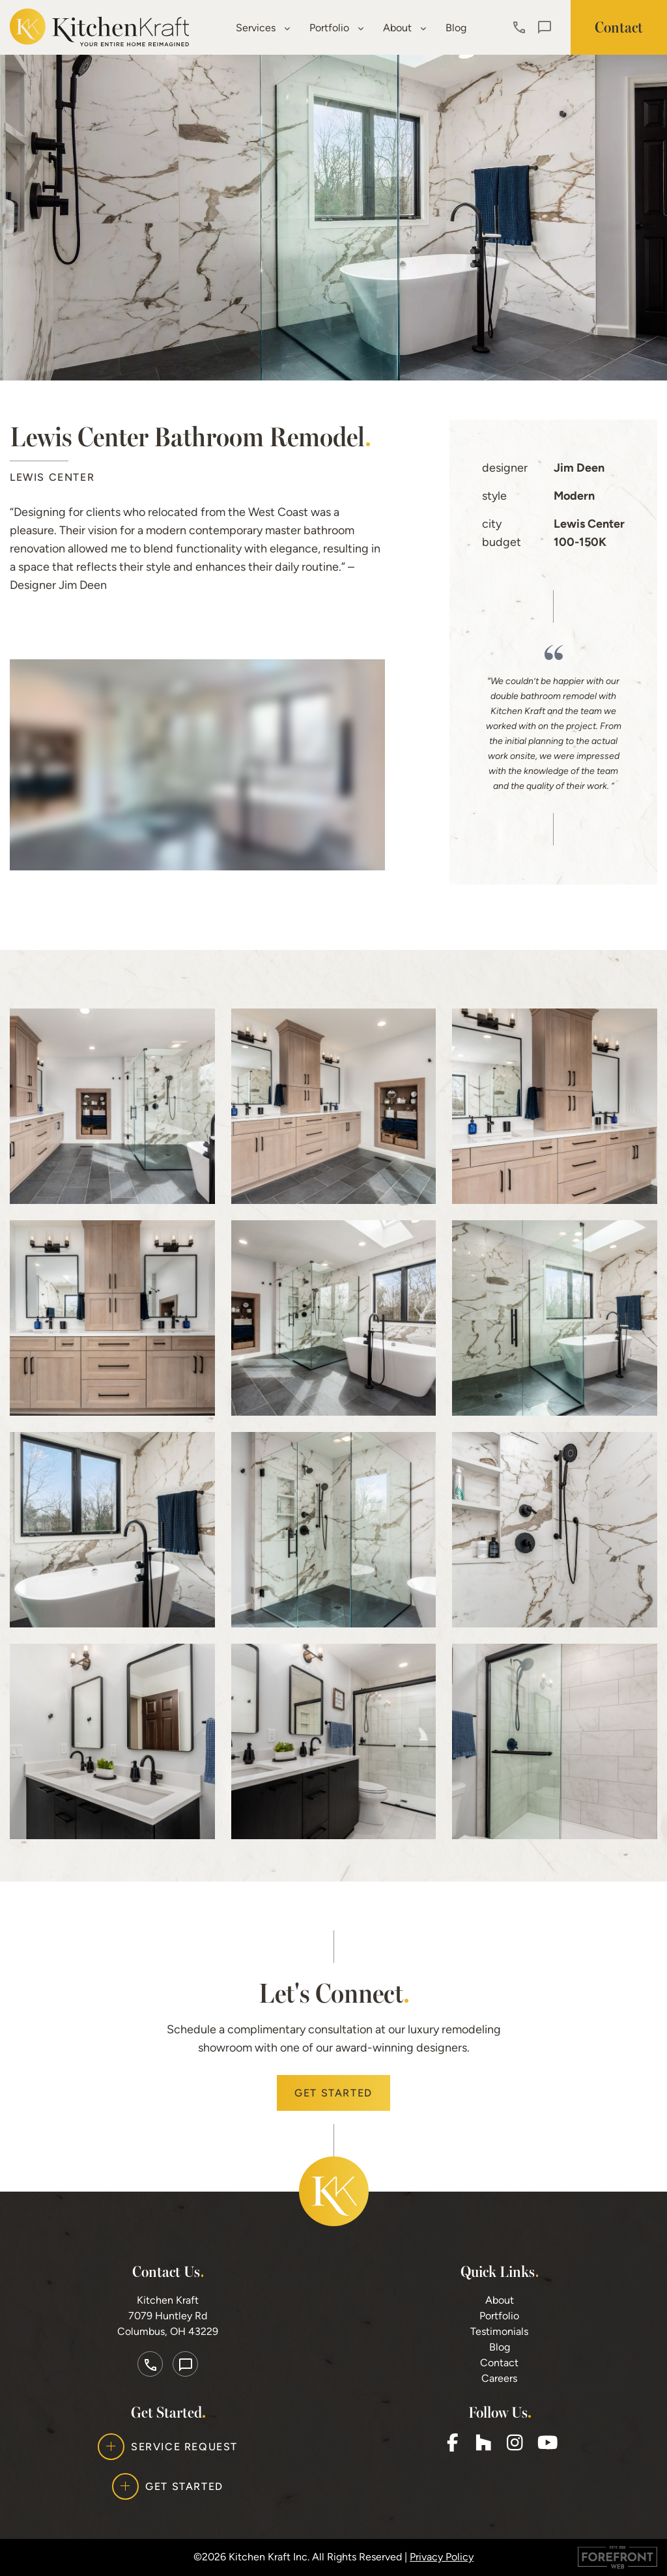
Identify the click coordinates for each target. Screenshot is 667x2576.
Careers (499, 2378)
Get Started (333, 2093)
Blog (456, 27)
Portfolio (336, 28)
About (404, 28)
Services (263, 28)
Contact (499, 2362)
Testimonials (499, 2331)
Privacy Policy (442, 2557)
